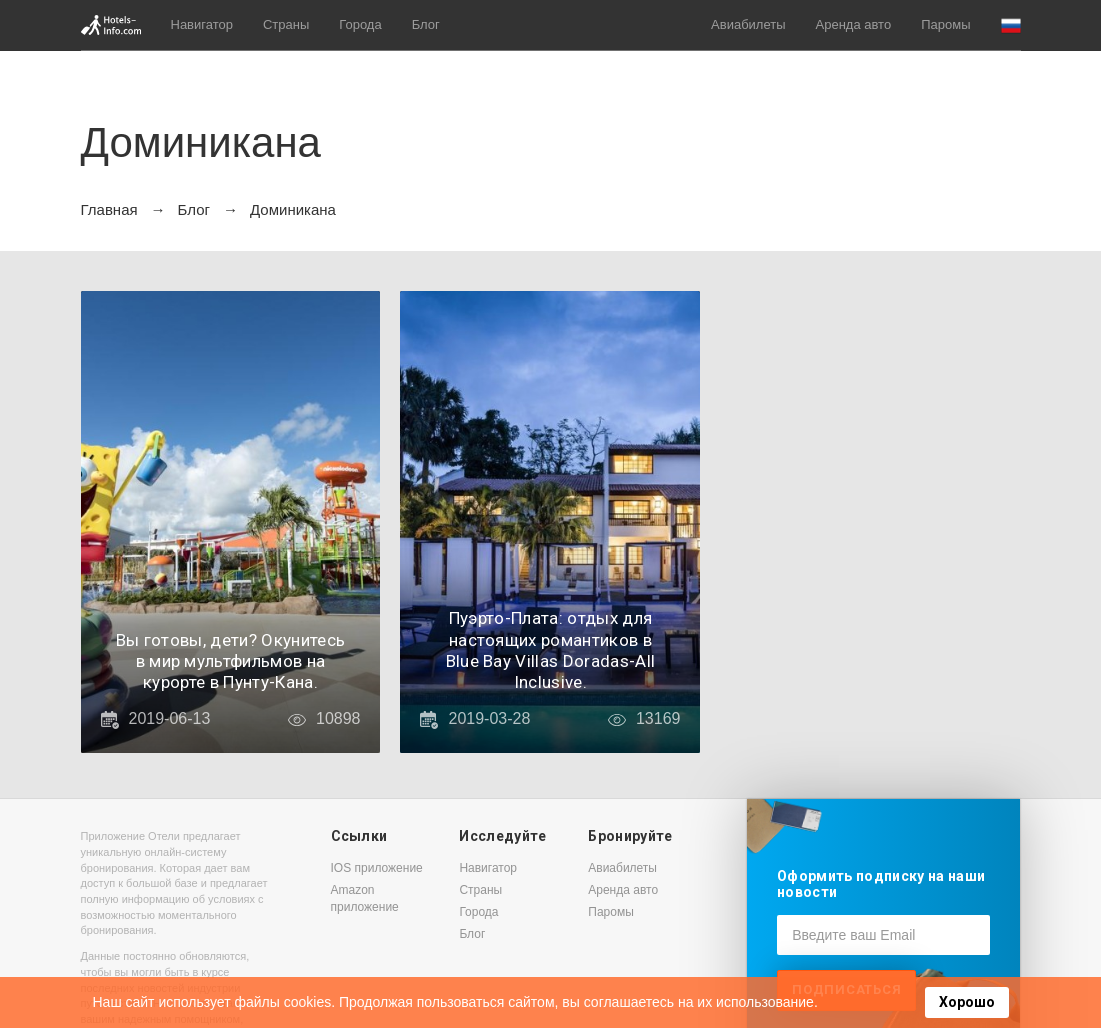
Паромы (945, 24)
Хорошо (967, 1002)
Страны (286, 24)
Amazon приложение (365, 898)
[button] (1011, 25)
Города (360, 24)
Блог (426, 24)
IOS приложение (377, 868)
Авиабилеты (748, 24)
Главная (109, 209)
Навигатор (202, 24)
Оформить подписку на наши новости (881, 883)
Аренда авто (854, 24)
